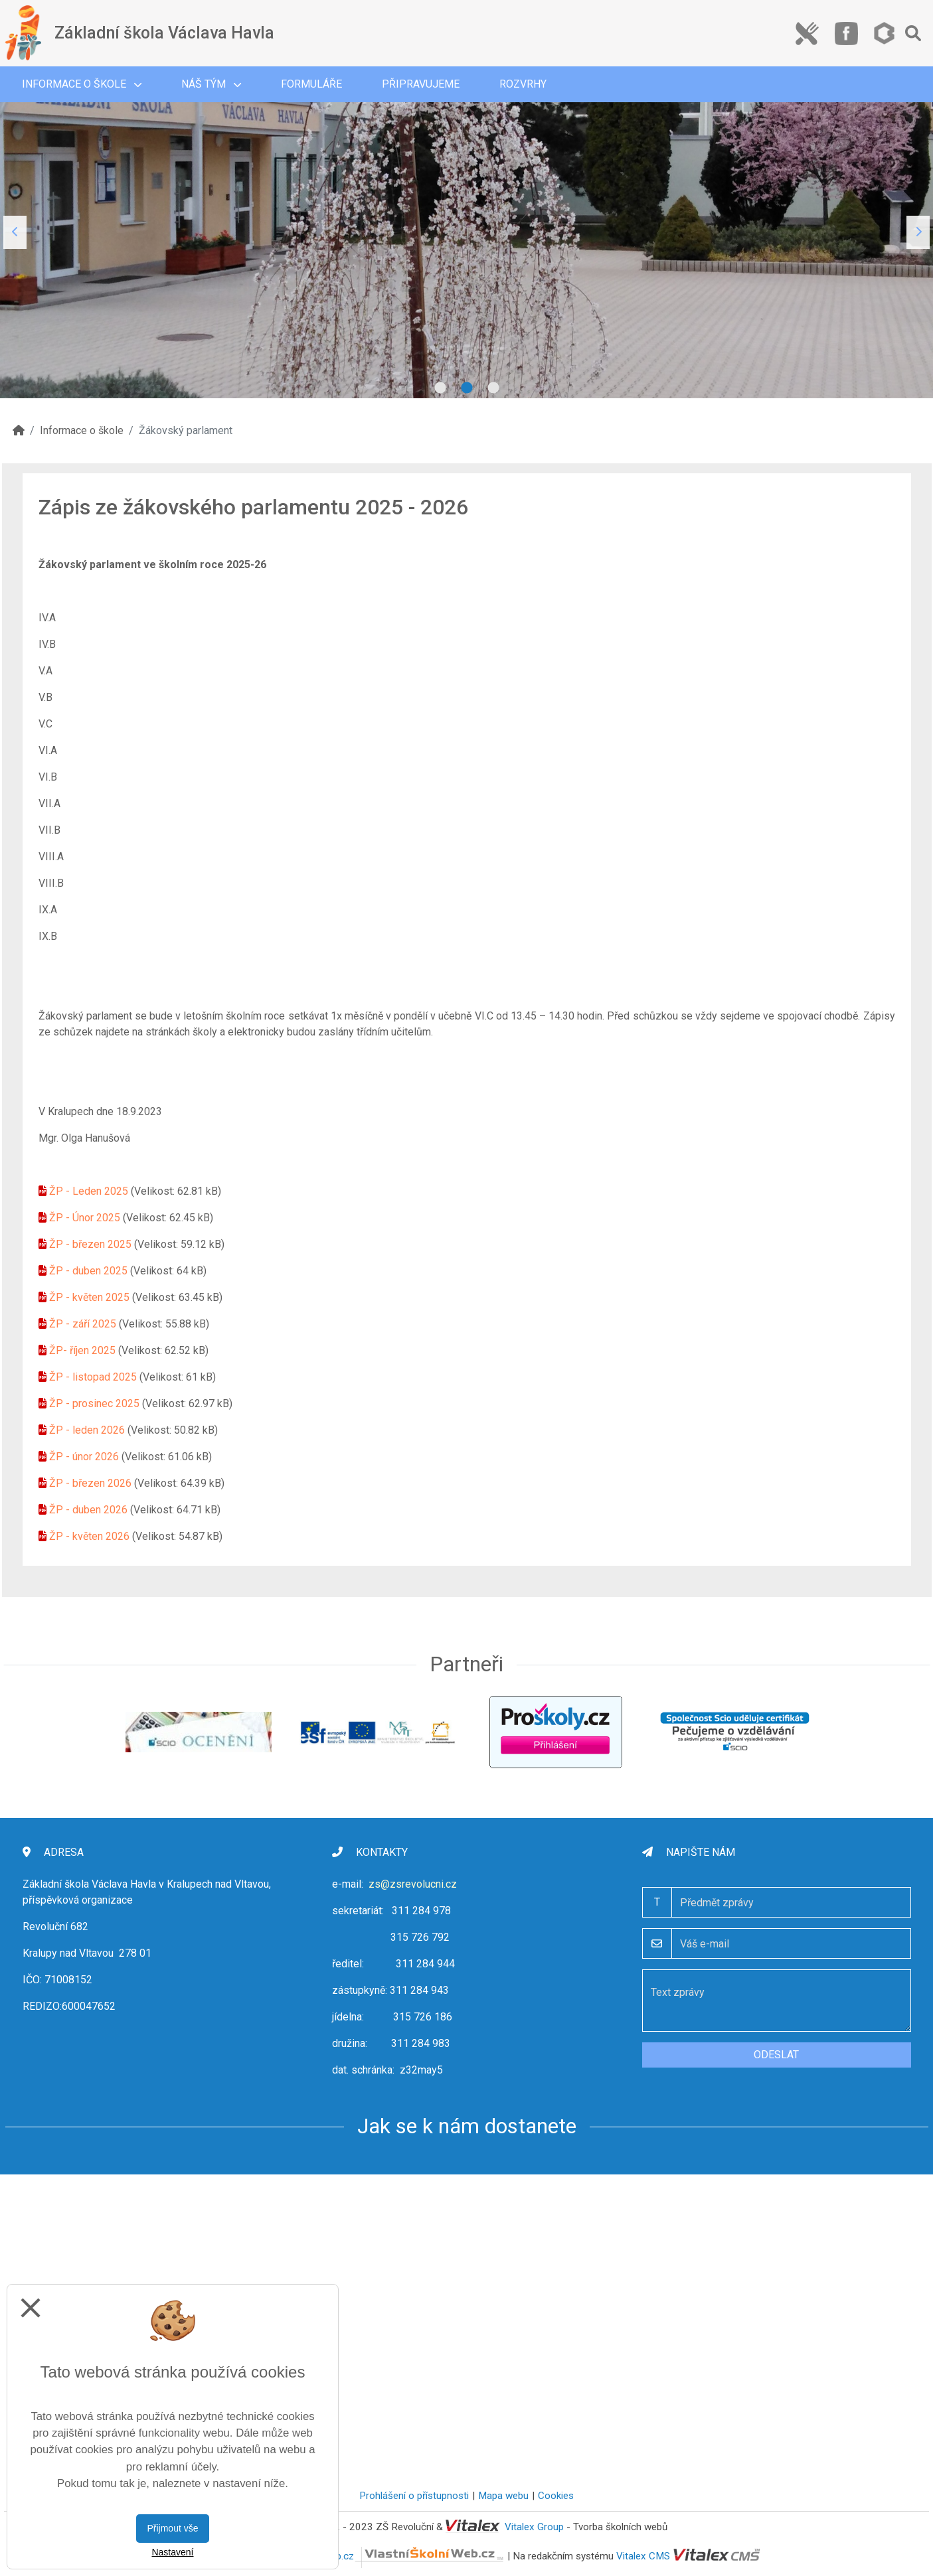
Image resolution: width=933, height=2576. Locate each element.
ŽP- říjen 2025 (82, 1350)
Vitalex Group (534, 2527)
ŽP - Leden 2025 (88, 1191)
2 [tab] (466, 388)
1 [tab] (440, 388)
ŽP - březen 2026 (90, 1483)
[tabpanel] (466, 232)
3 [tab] (493, 388)
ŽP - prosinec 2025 (94, 1403)
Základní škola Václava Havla (164, 32)
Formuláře (311, 84)
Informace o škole (81, 84)
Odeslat (776, 2054)
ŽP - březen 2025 (90, 1244)
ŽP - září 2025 (82, 1324)
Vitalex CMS (643, 2556)
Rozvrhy (523, 84)
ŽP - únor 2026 (84, 1456)
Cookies (556, 2496)
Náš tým (211, 84)
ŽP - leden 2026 (87, 1430)
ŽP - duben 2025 (88, 1270)
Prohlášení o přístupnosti (414, 2496)
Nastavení (172, 2552)
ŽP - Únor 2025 (84, 1217)
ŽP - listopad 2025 (93, 1377)
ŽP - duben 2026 (88, 1509)
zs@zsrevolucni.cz (413, 1884)
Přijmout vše (172, 2528)
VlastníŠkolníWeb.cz (385, 2556)
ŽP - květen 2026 (89, 1536)
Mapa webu (503, 2496)
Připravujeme (421, 84)
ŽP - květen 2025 (89, 1297)
